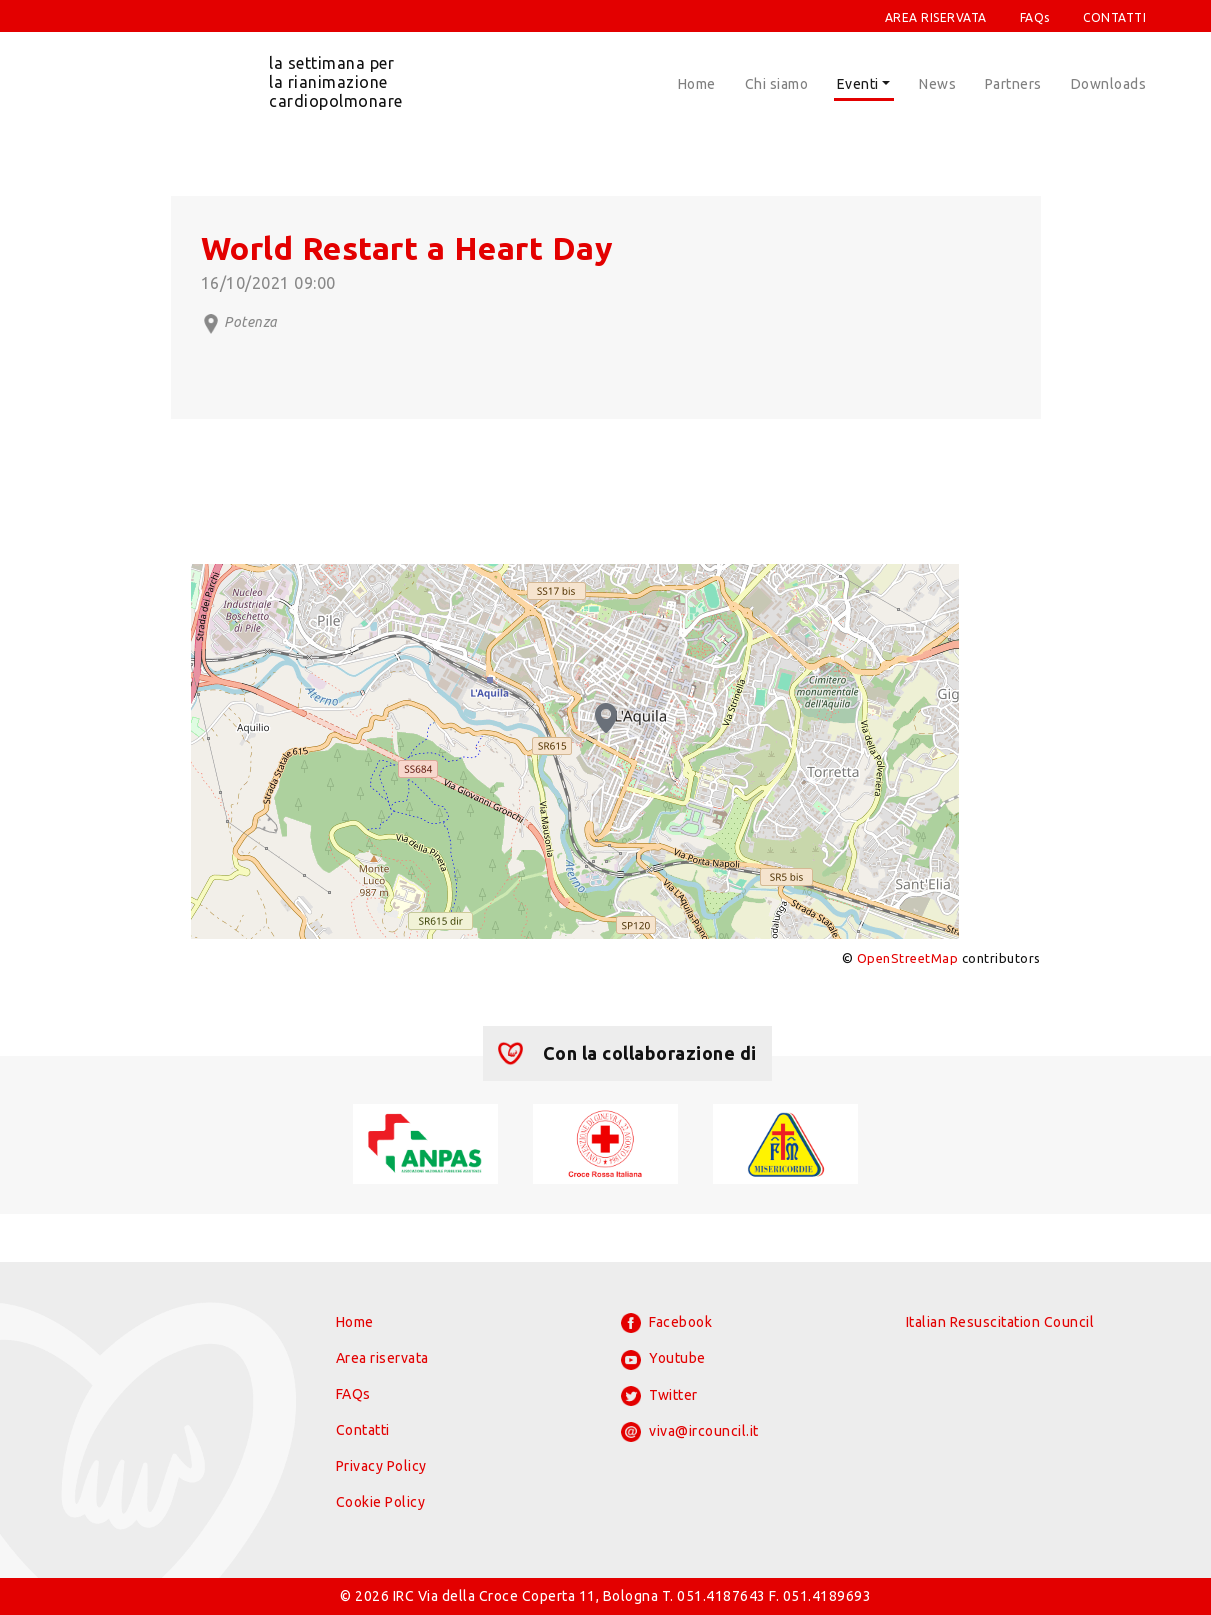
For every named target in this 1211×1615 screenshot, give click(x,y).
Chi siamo (777, 84)
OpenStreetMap (908, 958)
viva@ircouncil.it (690, 1432)
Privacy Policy (381, 1466)
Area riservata (382, 1358)
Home (697, 84)
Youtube (663, 1360)
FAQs (1035, 17)
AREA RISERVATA (936, 17)
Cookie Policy (381, 1502)
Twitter (659, 1396)
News (937, 84)
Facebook (667, 1323)
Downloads (1109, 84)
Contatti (363, 1430)
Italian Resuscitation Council (1000, 1322)
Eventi (858, 84)
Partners (1013, 84)
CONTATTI (1114, 17)
